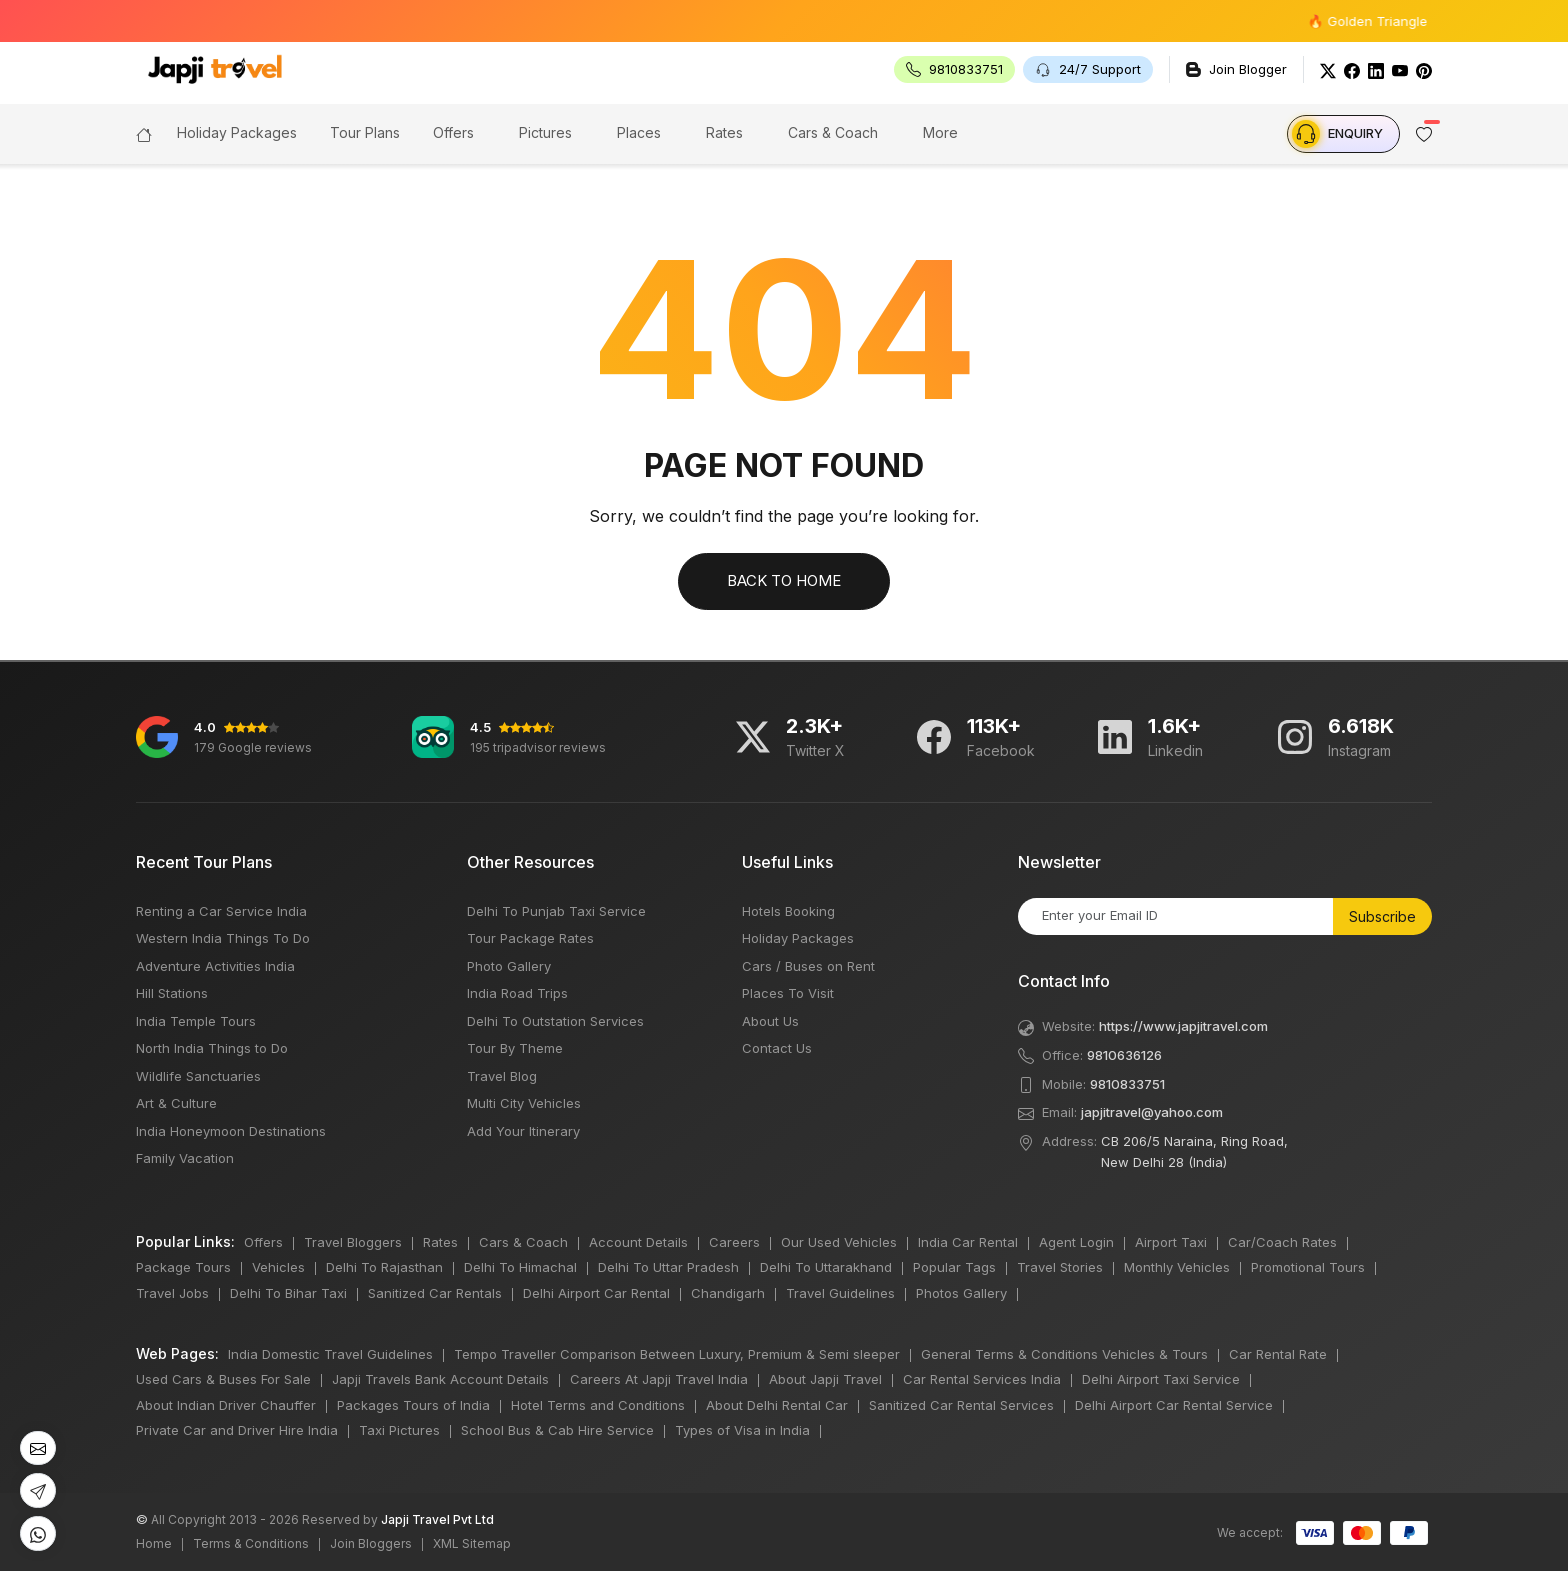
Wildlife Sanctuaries (198, 1076)
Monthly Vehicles (1177, 1267)
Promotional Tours (1308, 1267)
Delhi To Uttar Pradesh (668, 1267)
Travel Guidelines (840, 1293)
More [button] (940, 132)
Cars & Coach (833, 132)
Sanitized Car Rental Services (961, 1405)
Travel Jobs (172, 1293)
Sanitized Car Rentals (435, 1293)
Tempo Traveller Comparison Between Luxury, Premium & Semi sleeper (677, 1354)
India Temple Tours (196, 1021)
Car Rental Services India (982, 1379)
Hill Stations (172, 993)
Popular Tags (954, 1267)
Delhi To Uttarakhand (826, 1267)
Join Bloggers (371, 1543)
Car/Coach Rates (1282, 1242)
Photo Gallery (509, 966)
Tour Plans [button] (365, 132)
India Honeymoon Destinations (231, 1131)
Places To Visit (788, 993)
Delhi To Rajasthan (384, 1267)
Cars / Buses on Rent (808, 966)
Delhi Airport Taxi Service (1161, 1379)
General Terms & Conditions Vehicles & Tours (1064, 1354)
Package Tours (183, 1267)
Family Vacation (185, 1158)
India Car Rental (968, 1242)
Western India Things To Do (223, 938)
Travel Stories (1060, 1267)
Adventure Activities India (215, 966)
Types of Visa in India (742, 1430)
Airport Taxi (1171, 1242)
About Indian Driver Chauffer (226, 1405)
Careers (734, 1242)
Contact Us (777, 1048)
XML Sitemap (472, 1543)
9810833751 (1127, 1084)
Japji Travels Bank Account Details (440, 1379)
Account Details (638, 1242)
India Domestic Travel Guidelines (330, 1354)
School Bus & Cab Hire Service (557, 1430)
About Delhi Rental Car (777, 1405)
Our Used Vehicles (839, 1242)
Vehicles (278, 1267)
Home (154, 1543)
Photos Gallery (961, 1293)
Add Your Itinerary (523, 1131)
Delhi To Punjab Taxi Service (556, 911)
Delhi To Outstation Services (555, 1021)
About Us (770, 1021)
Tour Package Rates (530, 938)
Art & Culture (176, 1103)
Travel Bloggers (353, 1242)
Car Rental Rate (1278, 1354)
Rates (724, 132)
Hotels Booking (788, 911)
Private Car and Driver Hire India (237, 1430)
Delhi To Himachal (520, 1267)
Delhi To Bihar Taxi (288, 1293)
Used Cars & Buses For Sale (223, 1379)
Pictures (545, 132)
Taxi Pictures (399, 1430)
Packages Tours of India (413, 1405)
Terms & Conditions (251, 1543)
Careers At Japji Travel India (659, 1379)
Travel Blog (502, 1076)
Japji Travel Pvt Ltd (437, 1519)
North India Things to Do (212, 1048)
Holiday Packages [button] (237, 132)
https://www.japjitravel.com (1183, 1026)
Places (639, 132)
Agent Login (1076, 1242)
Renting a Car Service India (221, 911)
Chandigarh (728, 1293)
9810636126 (1124, 1055)
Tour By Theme (515, 1048)
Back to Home (784, 580)
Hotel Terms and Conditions (598, 1405)
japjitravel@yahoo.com (1152, 1112)
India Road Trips (517, 993)
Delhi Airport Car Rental (596, 1293)
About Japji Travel (825, 1379)
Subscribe (1382, 916)
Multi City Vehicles (524, 1103)
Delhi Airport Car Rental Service (1174, 1405)
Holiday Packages (798, 938)
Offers (453, 132)
